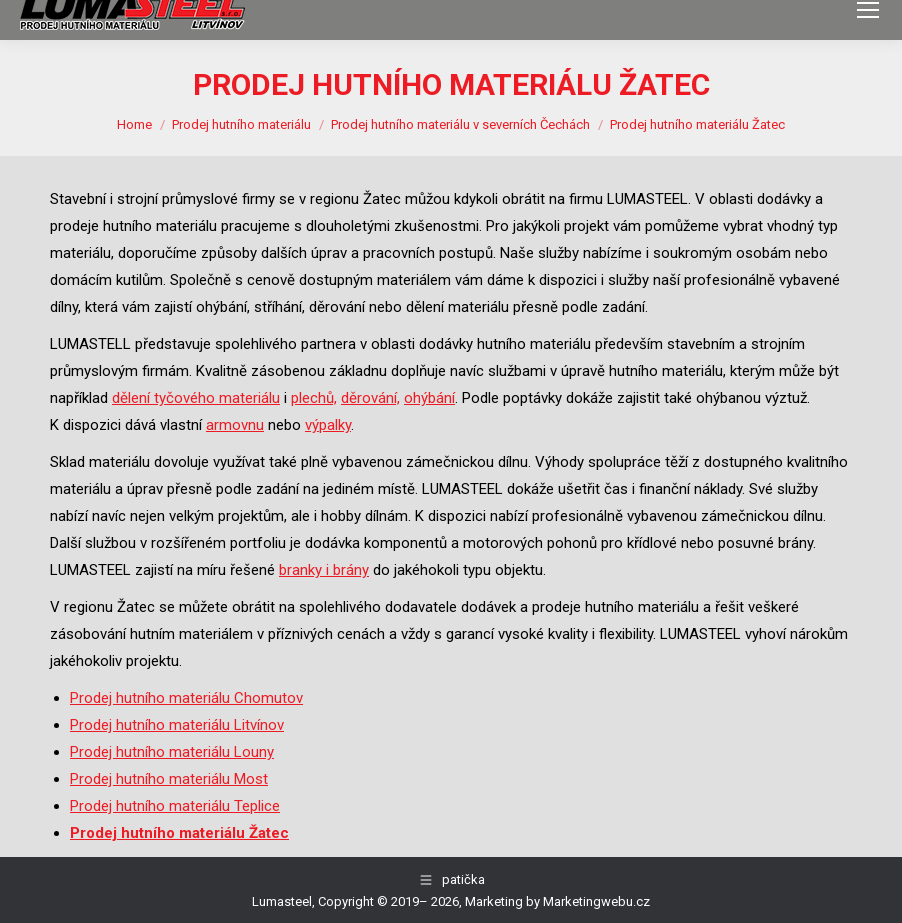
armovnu (235, 425)
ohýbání (429, 398)
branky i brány (324, 570)
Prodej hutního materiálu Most (169, 779)
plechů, (314, 398)
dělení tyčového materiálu (196, 398)
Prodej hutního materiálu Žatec (179, 833)
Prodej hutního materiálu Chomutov (186, 698)
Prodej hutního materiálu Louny (172, 752)
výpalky (328, 425)
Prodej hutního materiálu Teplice (175, 806)
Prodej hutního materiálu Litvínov (177, 725)
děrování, (370, 398)
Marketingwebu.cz (596, 901)
